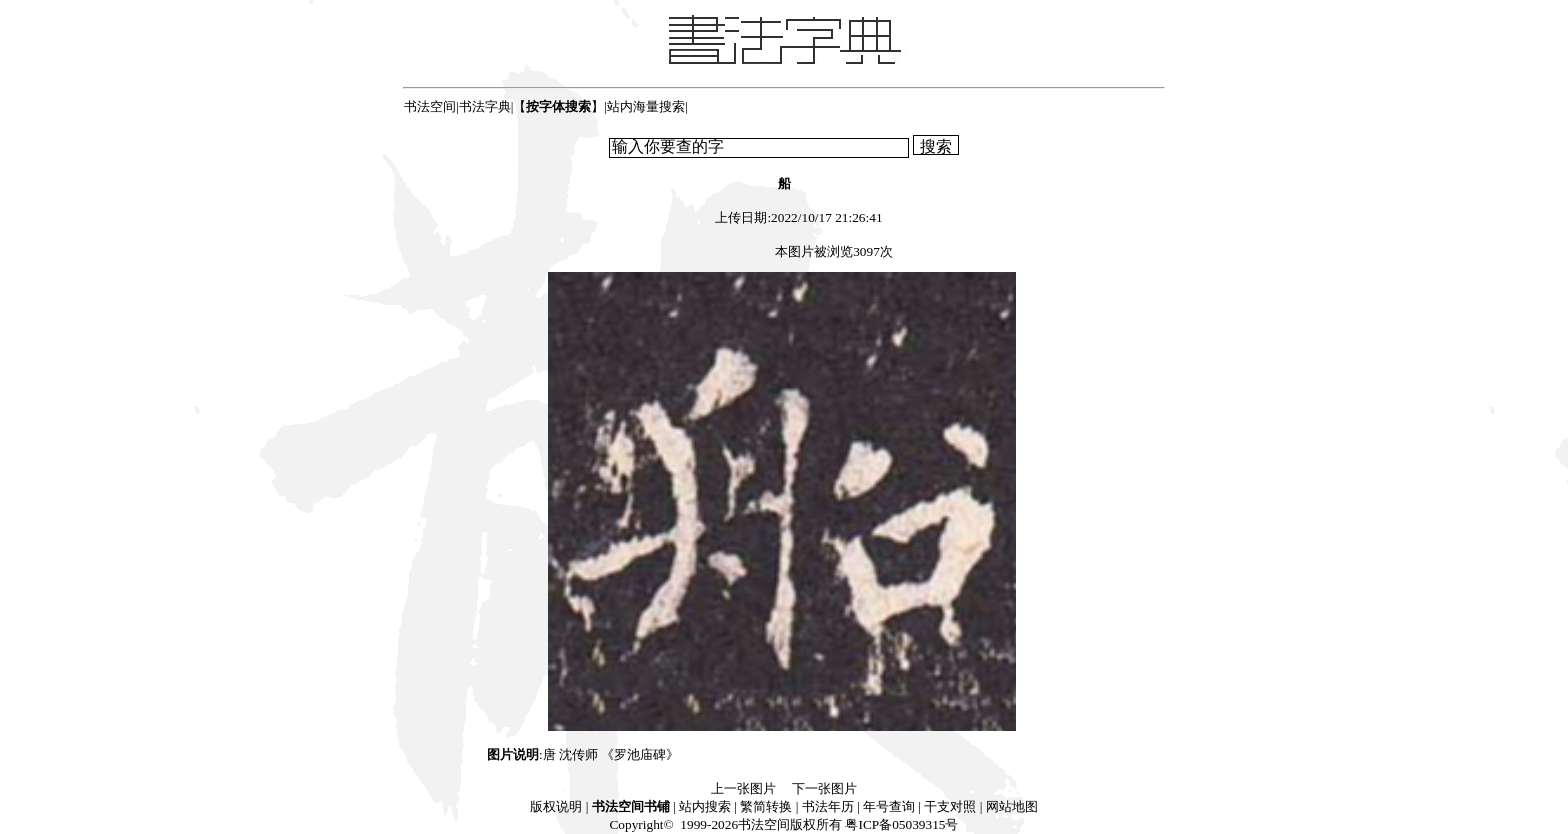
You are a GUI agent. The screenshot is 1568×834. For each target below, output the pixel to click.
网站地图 (1012, 806)
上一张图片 (743, 788)
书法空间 (430, 106)
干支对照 (950, 806)
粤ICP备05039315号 (901, 824)
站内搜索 (705, 806)
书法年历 (828, 806)
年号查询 (889, 806)
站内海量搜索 (646, 106)
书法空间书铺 (631, 806)
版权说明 (556, 806)
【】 (558, 106)
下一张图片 (824, 788)
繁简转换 (766, 806)
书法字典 (485, 106)
